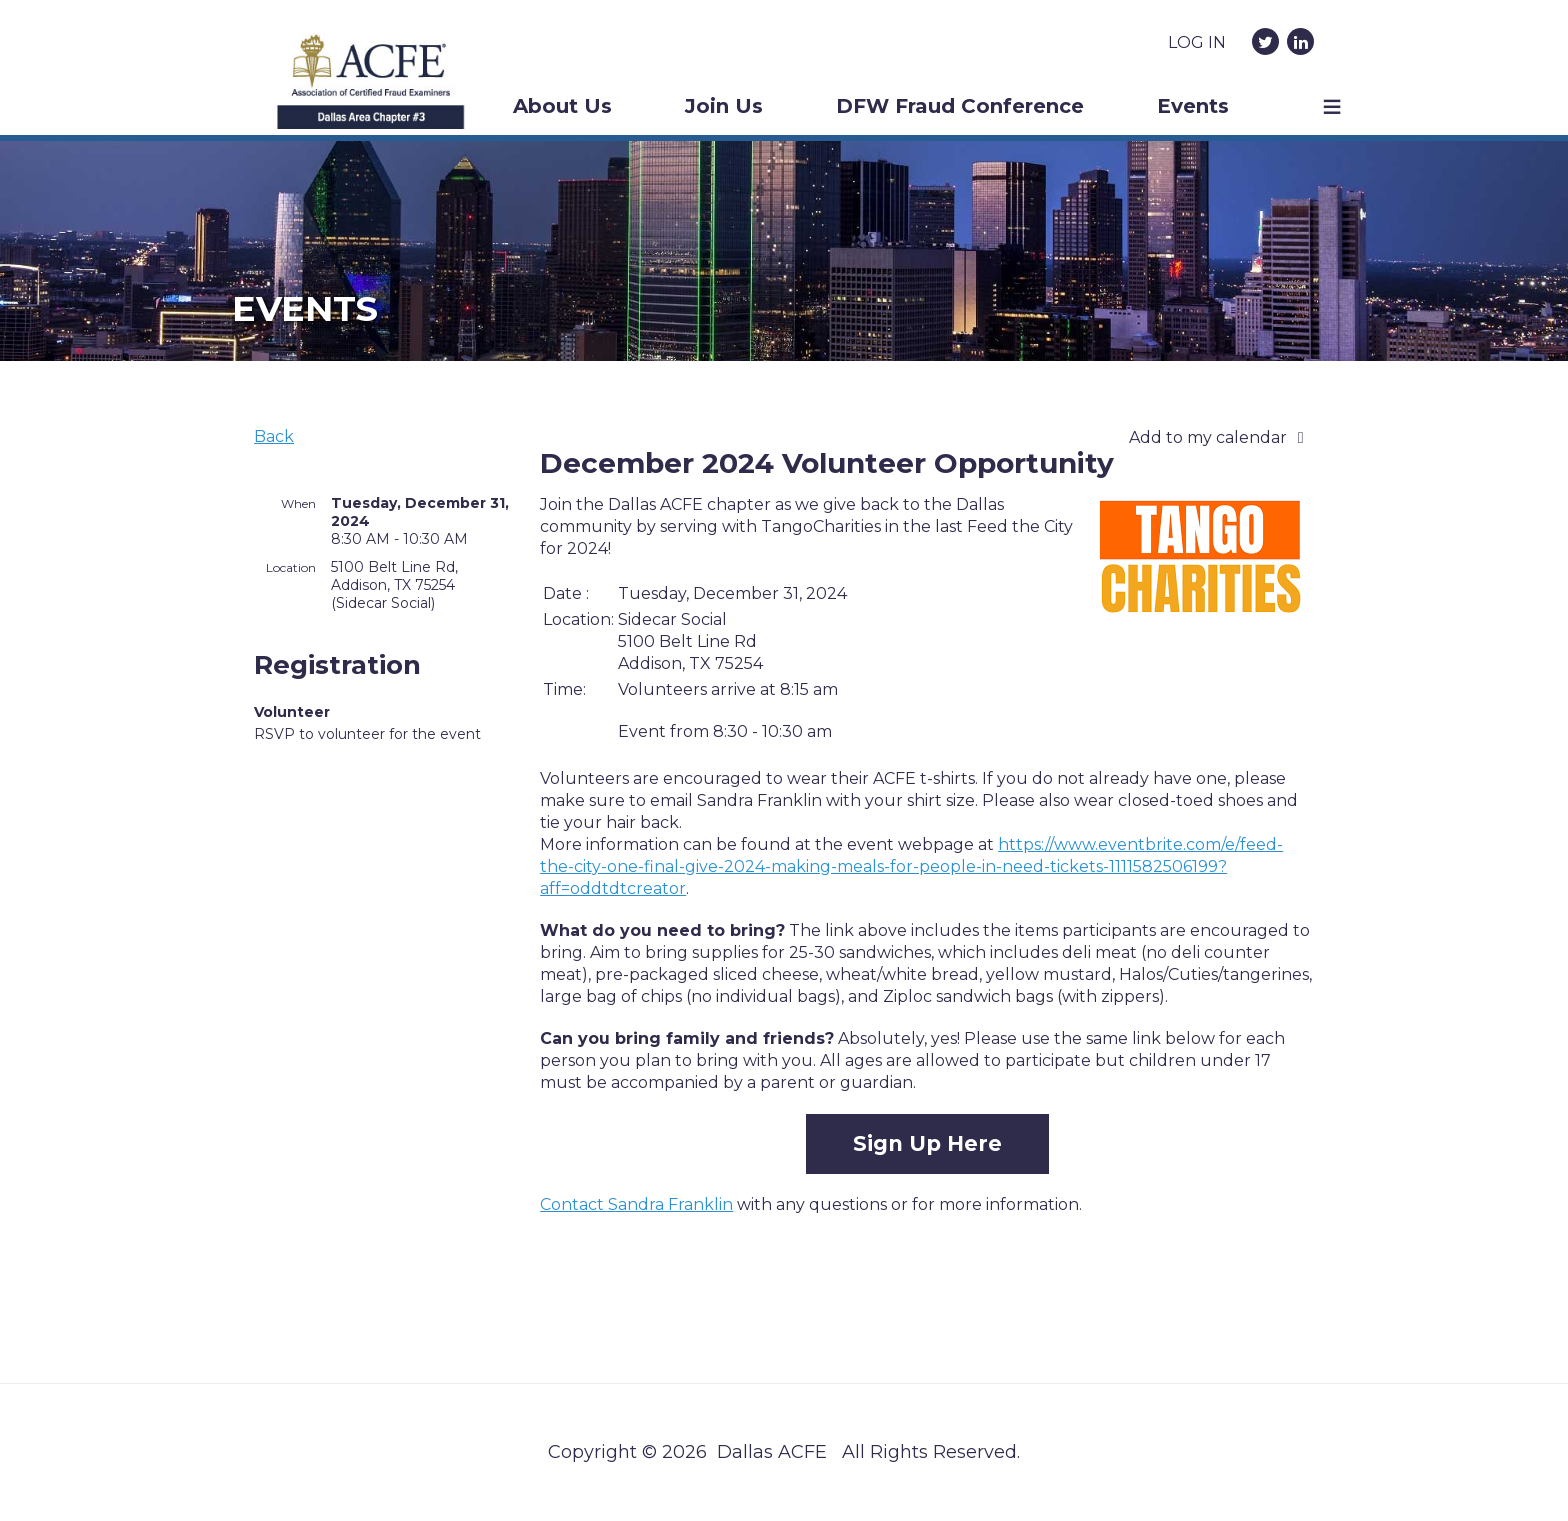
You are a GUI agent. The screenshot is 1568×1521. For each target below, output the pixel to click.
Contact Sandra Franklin (636, 1204)
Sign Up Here (927, 1143)
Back (274, 436)
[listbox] (1221, 438)
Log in (1197, 42)
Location (291, 567)
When (298, 503)
